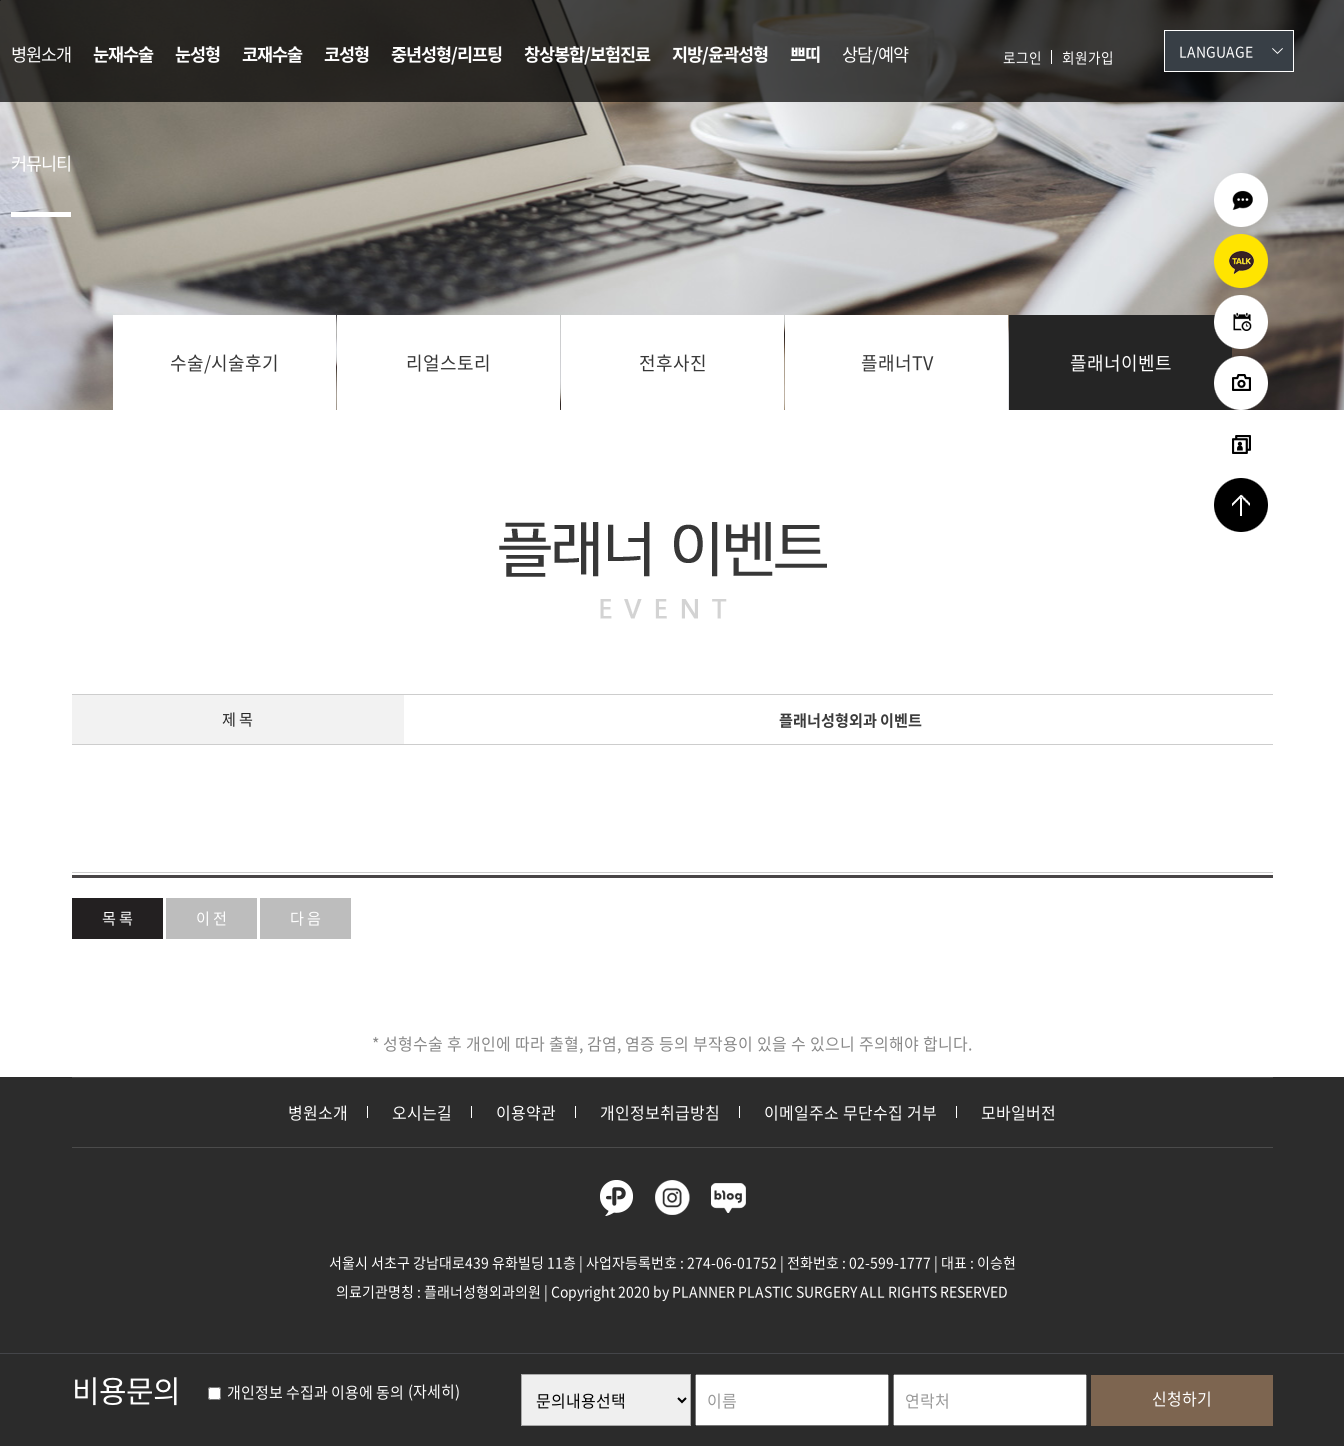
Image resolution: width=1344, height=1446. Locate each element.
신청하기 (1182, 1398)
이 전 (211, 917)
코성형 (346, 54)
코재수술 (272, 54)
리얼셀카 (1241, 444)
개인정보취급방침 (660, 1112)
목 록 (117, 917)
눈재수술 (123, 54)
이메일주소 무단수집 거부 (850, 1112)
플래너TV (897, 362)
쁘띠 (805, 54)
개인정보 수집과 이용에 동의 (306, 1392)
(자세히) (434, 1392)
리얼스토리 (448, 362)
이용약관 (526, 1112)
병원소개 (41, 54)
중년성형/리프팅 (446, 54)
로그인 (1022, 57)
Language (1216, 51)
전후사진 (673, 362)
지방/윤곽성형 (720, 54)
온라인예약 (1241, 322)
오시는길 (422, 1112)
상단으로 (1241, 505)
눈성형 (197, 54)
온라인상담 (1241, 200)
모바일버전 (1018, 1112)
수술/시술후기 (224, 362)
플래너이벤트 (1121, 362)
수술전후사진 (1241, 383)
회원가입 (1088, 57)
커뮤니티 (41, 163)
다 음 (305, 917)
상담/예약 (875, 54)
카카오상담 (1241, 261)
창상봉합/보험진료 (587, 54)
